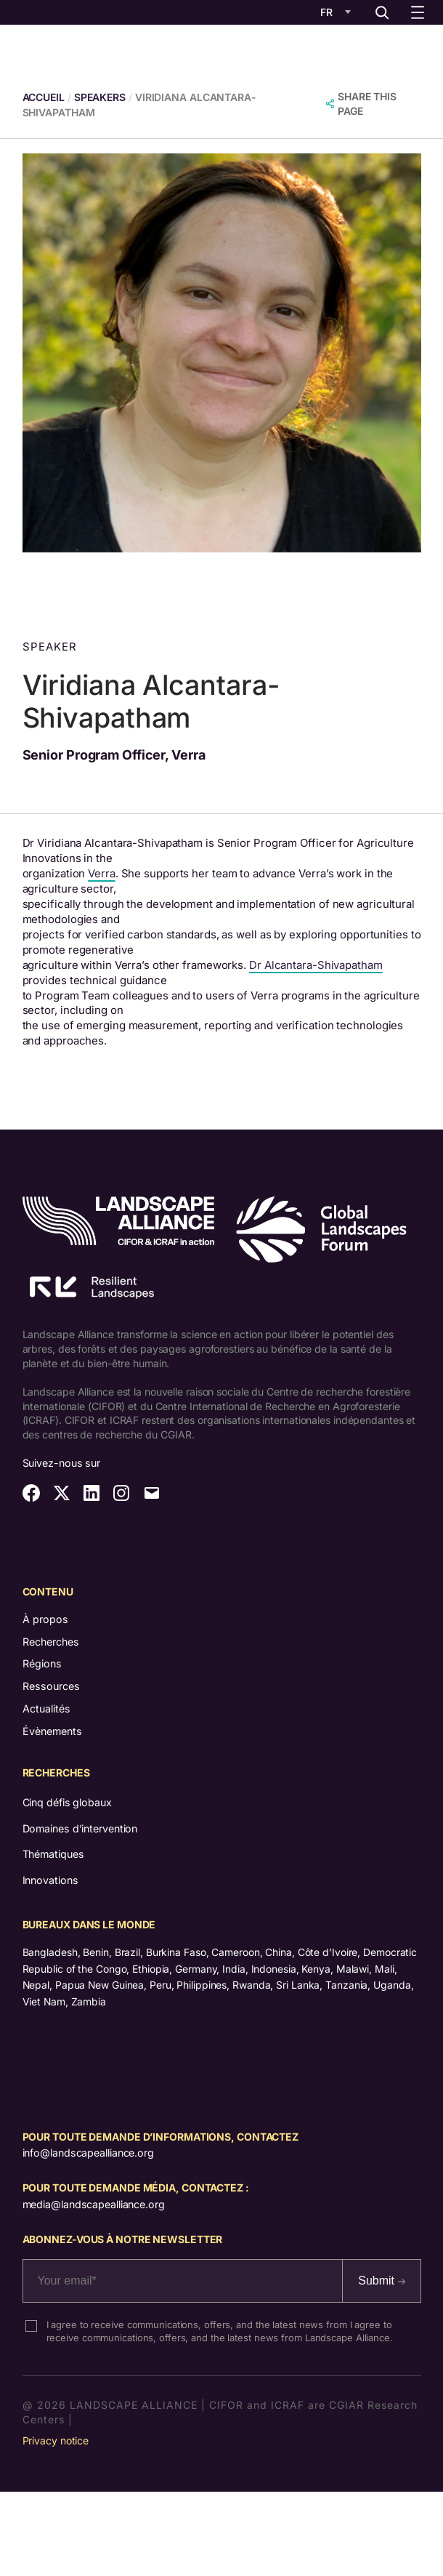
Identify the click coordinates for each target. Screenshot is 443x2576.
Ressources (51, 1686)
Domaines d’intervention (80, 1828)
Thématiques (53, 1854)
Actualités (46, 1708)
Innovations (50, 1880)
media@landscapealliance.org (94, 2204)
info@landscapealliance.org (88, 2152)
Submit (381, 2280)
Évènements (52, 1731)
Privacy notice (56, 2440)
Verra (101, 873)
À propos (45, 1619)
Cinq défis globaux (67, 1802)
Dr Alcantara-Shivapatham (316, 965)
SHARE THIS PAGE (367, 103)
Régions (42, 1663)
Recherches (51, 1641)
